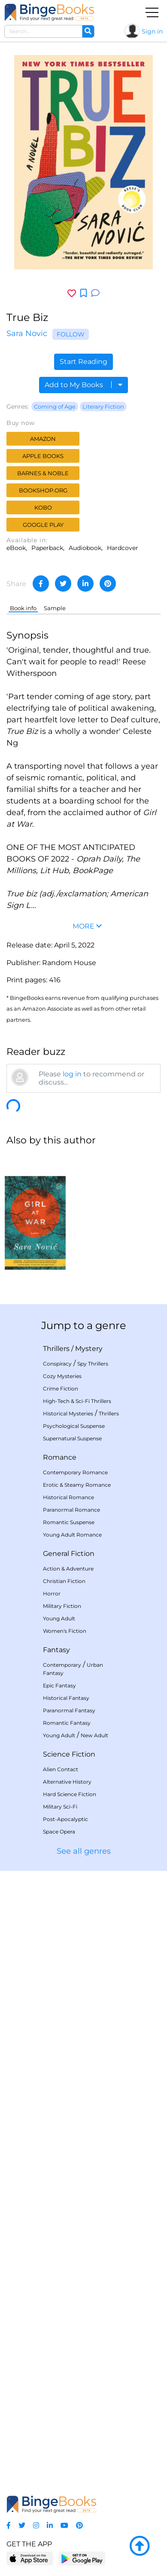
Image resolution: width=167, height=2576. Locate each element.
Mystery (89, 1349)
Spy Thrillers (92, 1363)
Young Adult (59, 1618)
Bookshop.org (43, 490)
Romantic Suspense (68, 1522)
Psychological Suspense (74, 1426)
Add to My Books (83, 385)
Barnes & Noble (43, 473)
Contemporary (62, 1665)
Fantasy (56, 1650)
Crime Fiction (60, 1388)
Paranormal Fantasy (69, 1710)
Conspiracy (57, 1363)
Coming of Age (55, 406)
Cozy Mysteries (62, 1376)
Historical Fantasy (66, 1698)
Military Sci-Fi (60, 1806)
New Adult (94, 1735)
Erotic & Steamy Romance (77, 1485)
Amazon (43, 438)
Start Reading (83, 362)
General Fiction (68, 1553)
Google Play (43, 524)
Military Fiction (62, 1606)
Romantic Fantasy (67, 1723)
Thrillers (56, 1349)
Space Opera (59, 1831)
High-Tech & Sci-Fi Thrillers (77, 1401)
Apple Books (43, 455)
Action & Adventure (68, 1568)
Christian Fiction (64, 1581)
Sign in (152, 31)
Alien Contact (60, 1769)
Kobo (43, 507)
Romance (59, 1457)
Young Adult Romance (72, 1534)
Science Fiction (69, 1754)
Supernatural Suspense (72, 1438)
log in (72, 1074)
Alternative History (67, 1781)
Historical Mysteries (68, 1413)
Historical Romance (68, 1497)
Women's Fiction (64, 1631)
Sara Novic (26, 333)
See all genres (84, 1851)
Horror (52, 1593)
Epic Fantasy (59, 1685)
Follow (71, 334)
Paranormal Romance (71, 1509)
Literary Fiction (103, 406)
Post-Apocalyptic (65, 1819)
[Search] (88, 31)
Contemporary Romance (75, 1472)
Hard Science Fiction (69, 1794)
